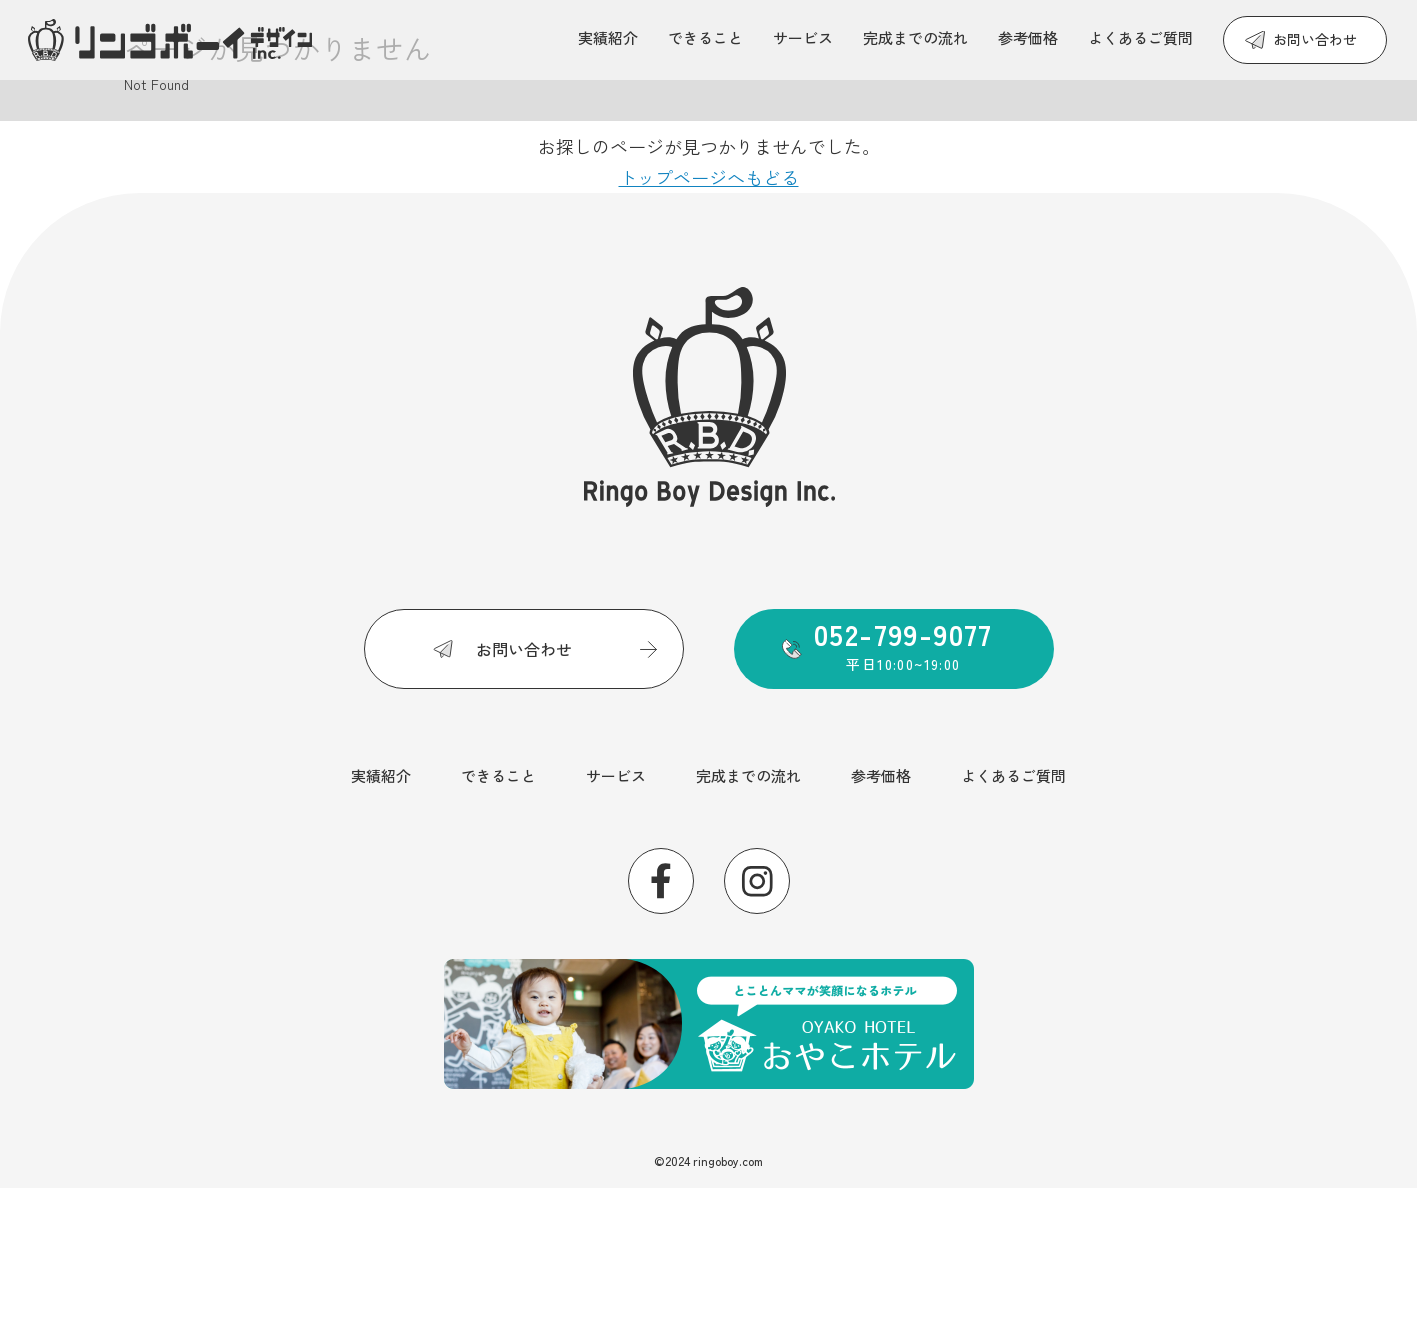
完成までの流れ (915, 37)
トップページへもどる (709, 177)
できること (705, 37)
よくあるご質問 (1140, 37)
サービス (803, 37)
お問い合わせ (1315, 39)
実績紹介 (608, 37)
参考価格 (1028, 37)
